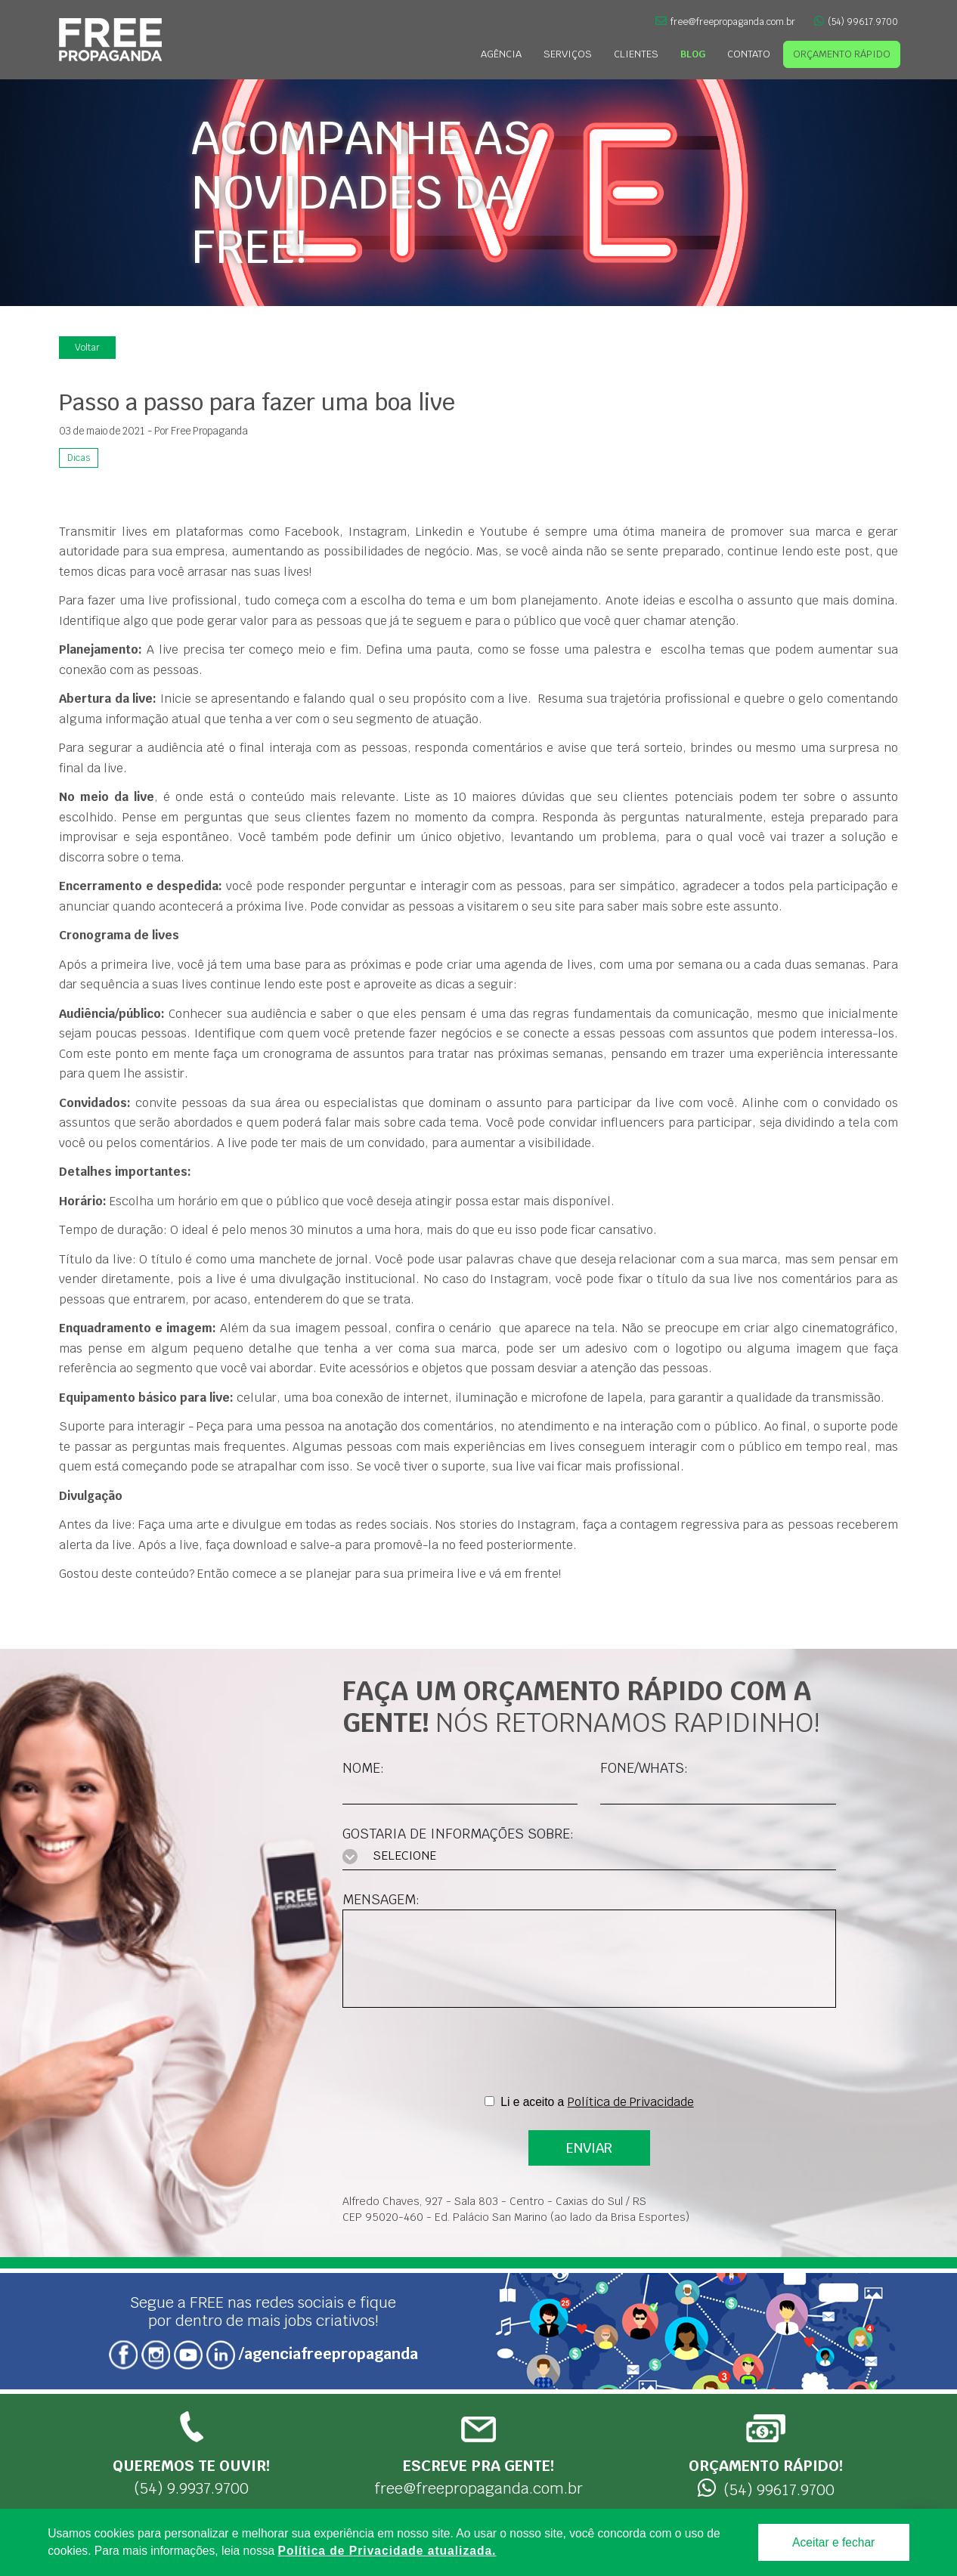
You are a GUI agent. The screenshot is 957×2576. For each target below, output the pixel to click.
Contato (748, 54)
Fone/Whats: (644, 1768)
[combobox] (589, 1857)
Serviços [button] (568, 54)
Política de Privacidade (631, 2102)
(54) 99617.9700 (856, 21)
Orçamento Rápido (841, 54)
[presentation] (589, 2052)
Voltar (87, 348)
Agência (501, 54)
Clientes (636, 54)
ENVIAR (589, 2148)
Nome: (363, 1768)
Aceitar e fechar (833, 2542)
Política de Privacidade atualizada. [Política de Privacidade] (387, 2550)
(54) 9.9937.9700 (191, 2453)
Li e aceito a (596, 2102)
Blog (692, 54)
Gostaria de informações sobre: (458, 1833)
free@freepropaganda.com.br (725, 21)
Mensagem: (381, 1899)
